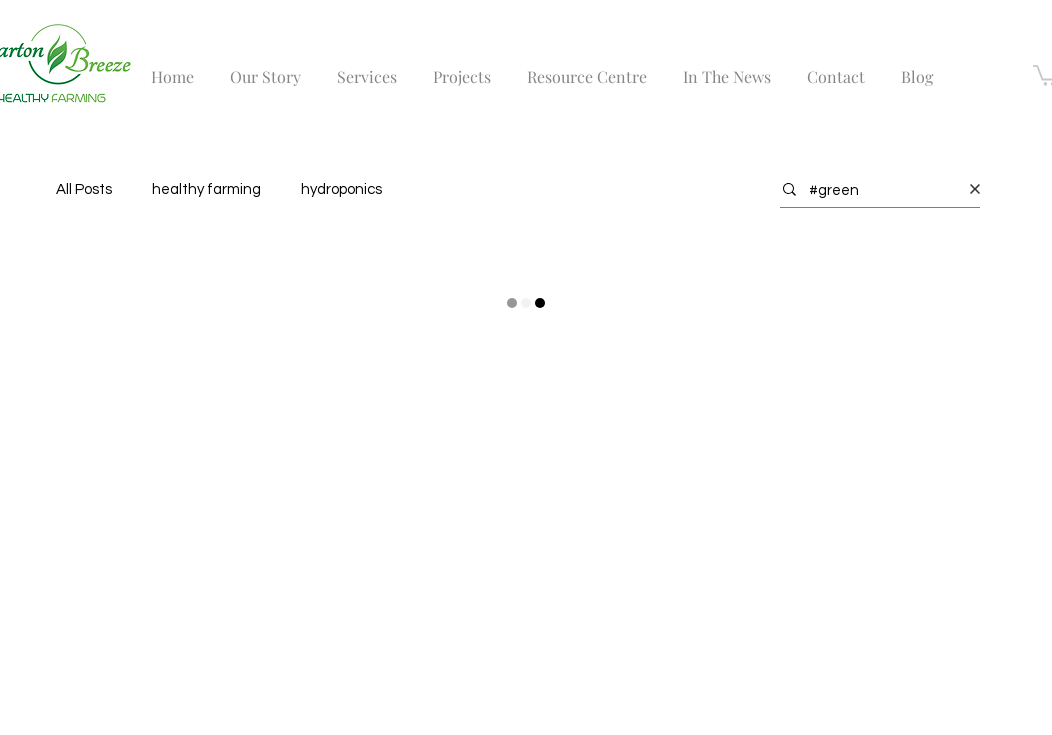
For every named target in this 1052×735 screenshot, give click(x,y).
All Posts (84, 189)
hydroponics (341, 189)
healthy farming (206, 189)
